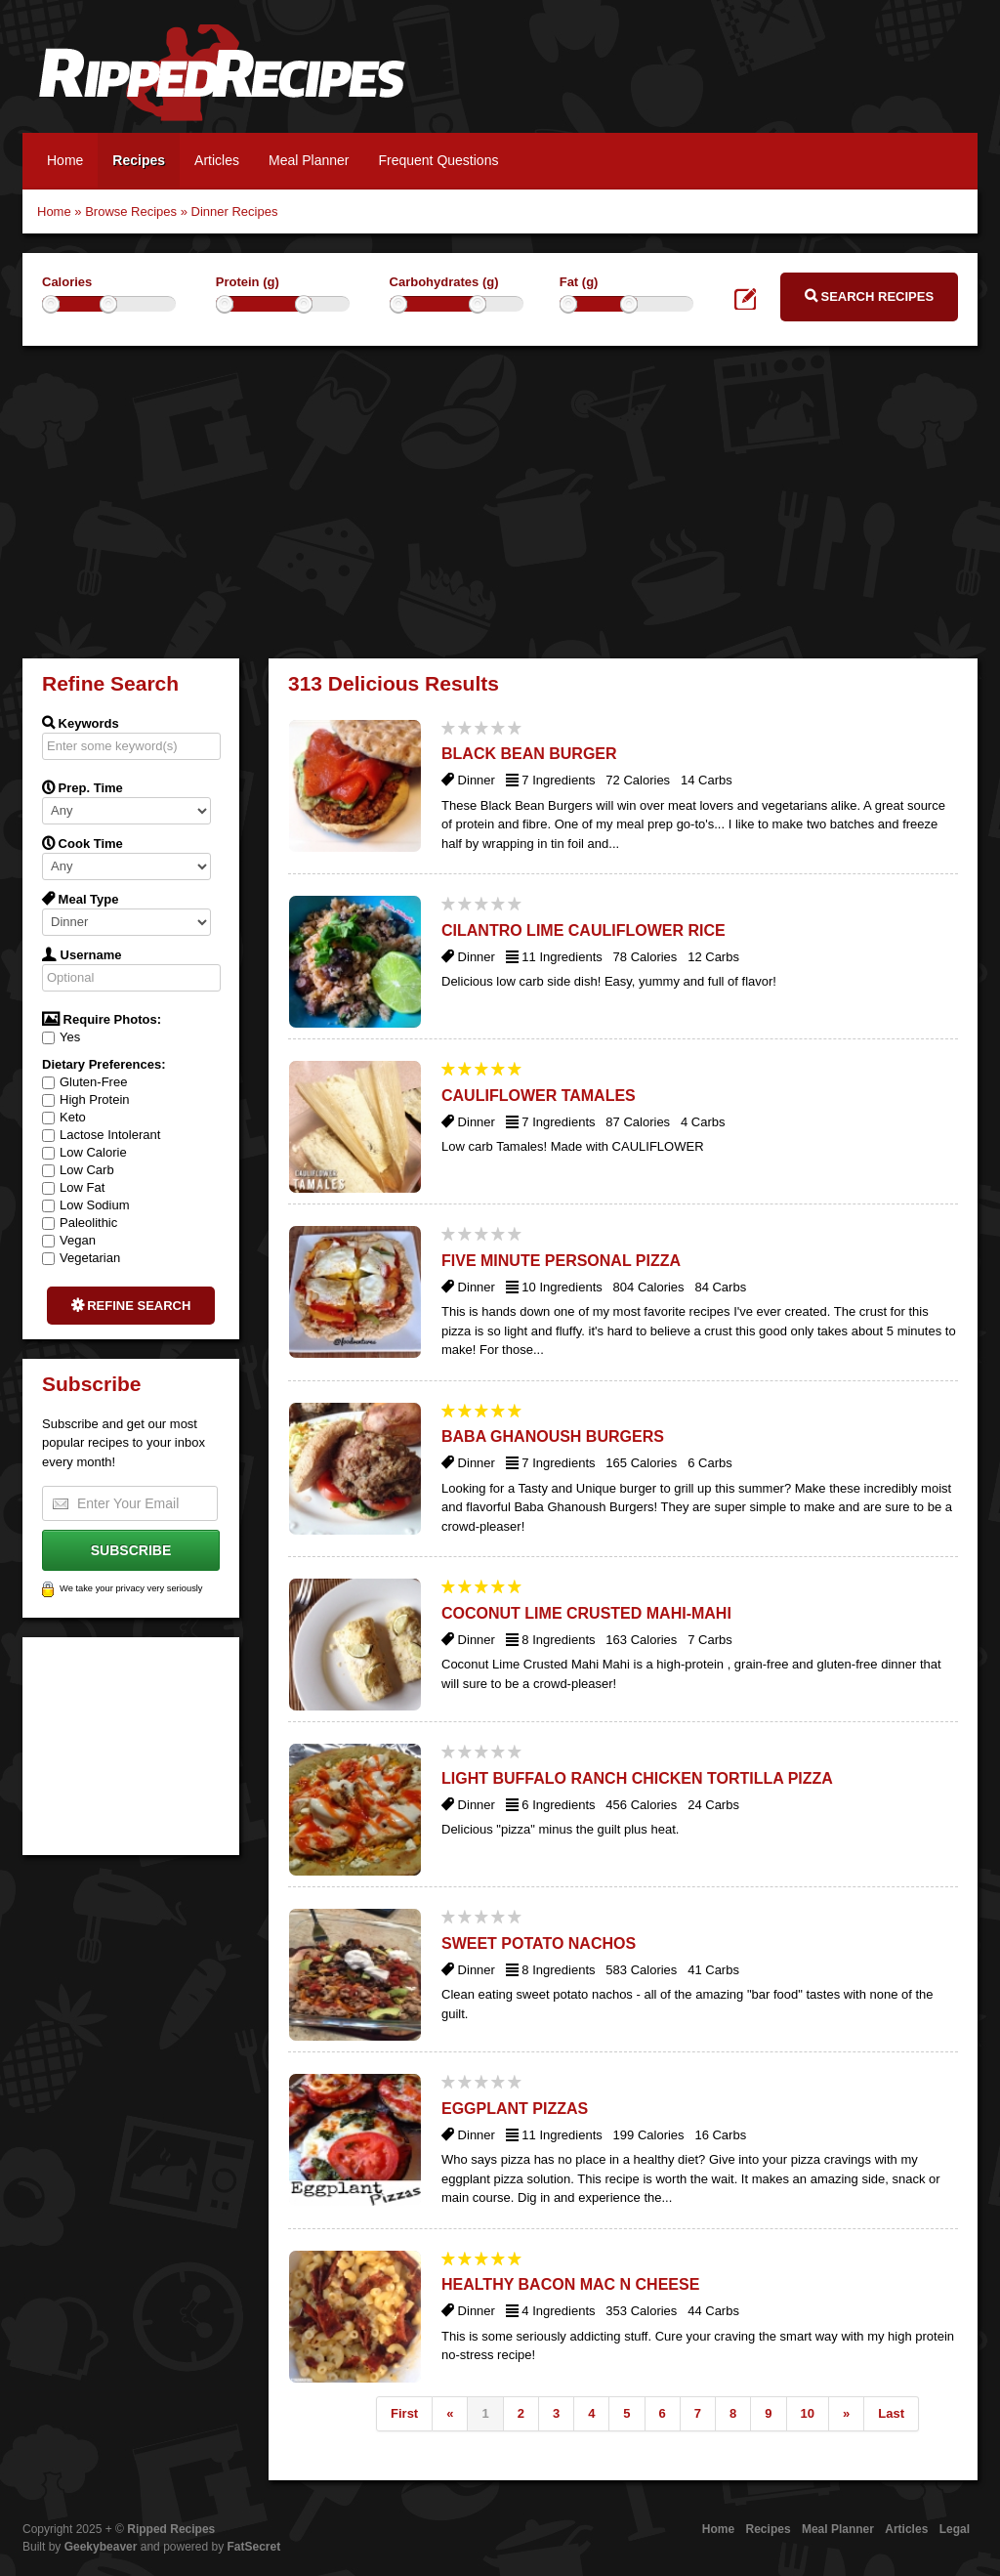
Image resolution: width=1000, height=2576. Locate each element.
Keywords (80, 723)
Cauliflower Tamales (538, 1095)
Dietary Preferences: (103, 1064)
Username (81, 954)
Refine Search (131, 1305)
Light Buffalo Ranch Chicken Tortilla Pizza (637, 1778)
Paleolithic (79, 1222)
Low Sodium (86, 1205)
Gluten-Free (84, 1082)
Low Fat (73, 1187)
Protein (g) (247, 281)
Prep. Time (82, 787)
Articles (216, 160)
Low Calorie (84, 1152)
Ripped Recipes (221, 83)
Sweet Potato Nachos (538, 1943)
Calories (67, 281)
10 (807, 2413)
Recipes (138, 160)
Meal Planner (309, 160)
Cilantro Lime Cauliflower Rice (583, 930)
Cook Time (82, 843)
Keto (64, 1117)
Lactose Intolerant (101, 1134)
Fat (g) (579, 281)
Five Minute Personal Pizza (561, 1260)
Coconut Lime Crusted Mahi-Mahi (586, 1613)
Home (65, 160)
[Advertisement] (500, 502)
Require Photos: (101, 1019)
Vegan (69, 1240)
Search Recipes (869, 296)
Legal (954, 2529)
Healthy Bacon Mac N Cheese (570, 2284)
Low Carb (78, 1169)
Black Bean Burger (529, 753)
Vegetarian (81, 1257)
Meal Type (80, 899)
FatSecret (254, 2547)
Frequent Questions (438, 160)
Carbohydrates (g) (444, 281)
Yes (61, 1037)
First (404, 2413)
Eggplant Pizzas (514, 2108)
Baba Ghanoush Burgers (552, 1436)
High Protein (86, 1099)
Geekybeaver (101, 2547)
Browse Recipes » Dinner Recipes (181, 211)
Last (891, 2413)
